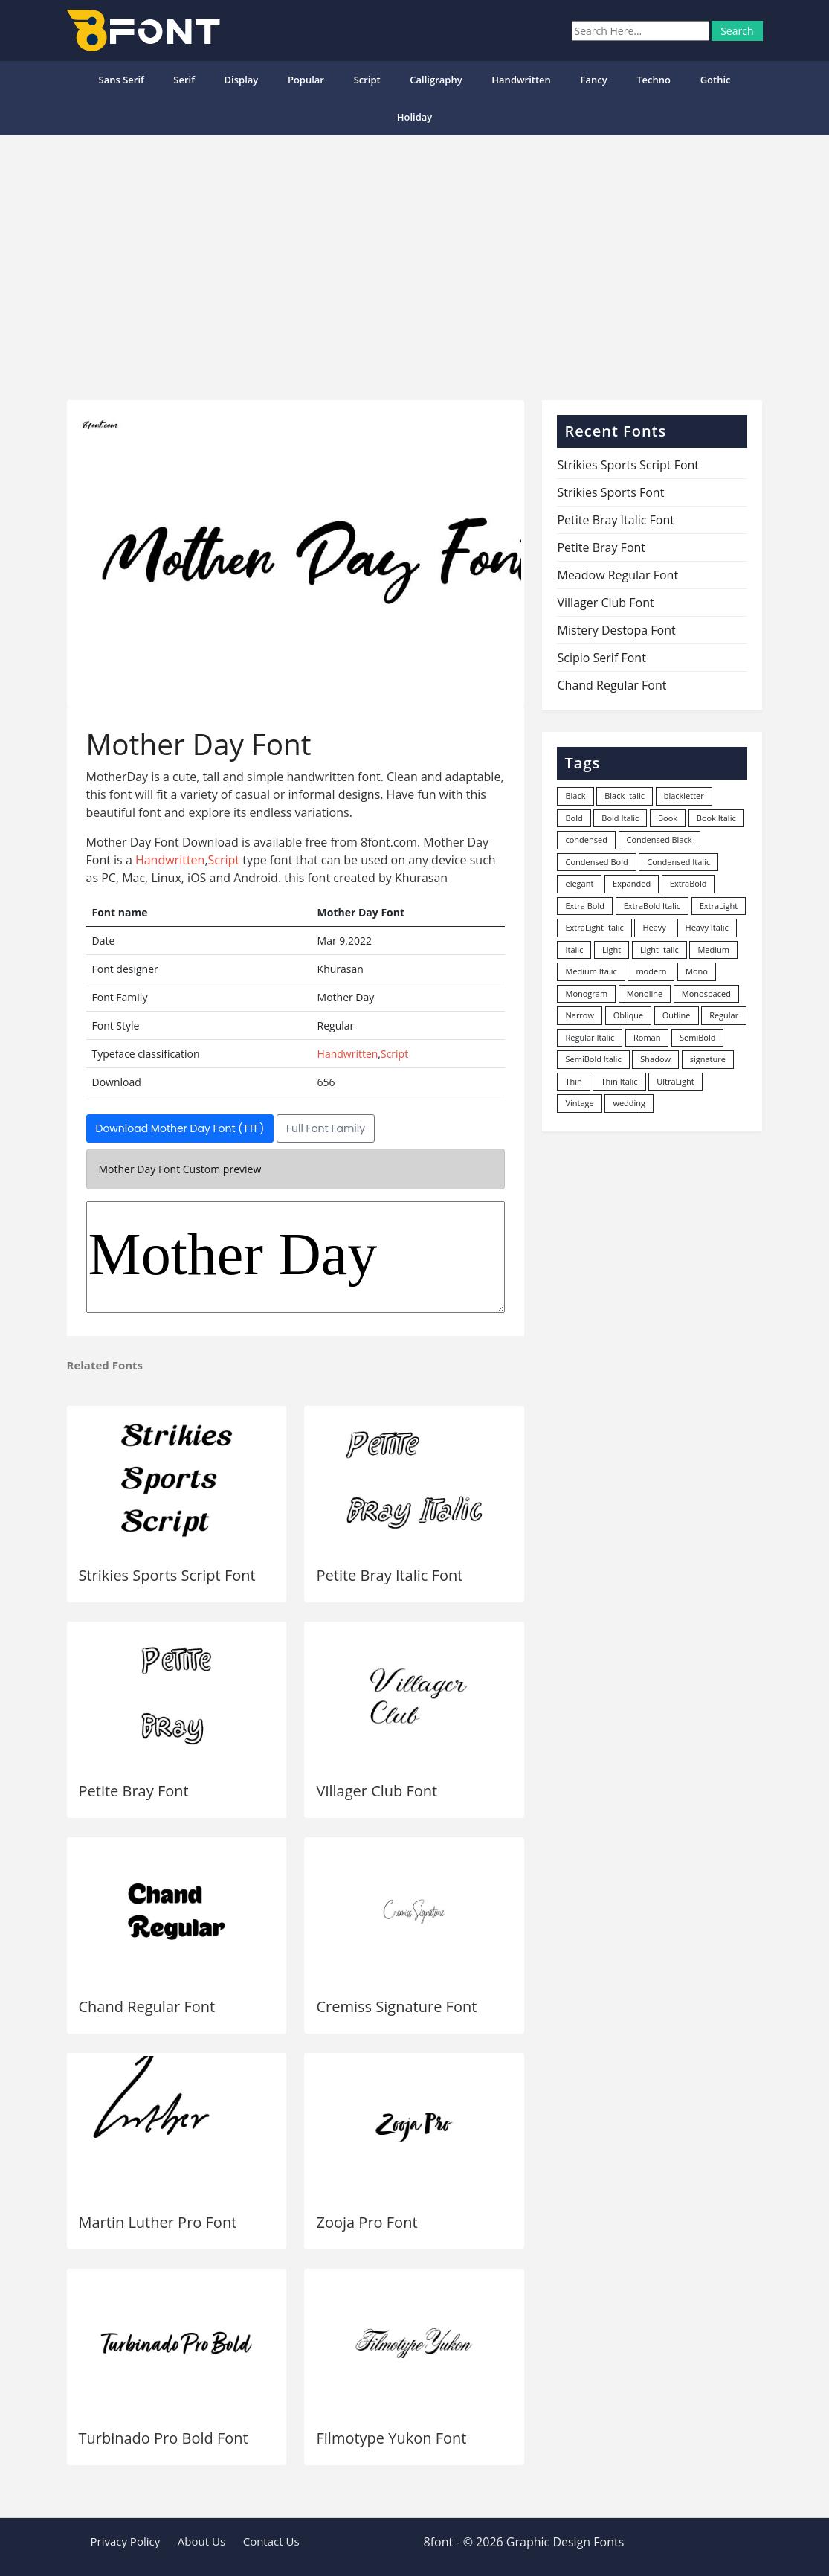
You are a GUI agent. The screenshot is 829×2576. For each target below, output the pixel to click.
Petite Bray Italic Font (389, 1575)
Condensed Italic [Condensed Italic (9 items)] (678, 861)
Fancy (593, 79)
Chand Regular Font (147, 2007)
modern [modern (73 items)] (651, 971)
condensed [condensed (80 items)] (586, 839)
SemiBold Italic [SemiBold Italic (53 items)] (593, 1058)
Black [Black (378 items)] (575, 795)
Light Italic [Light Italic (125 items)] (659, 949)
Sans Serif (120, 79)
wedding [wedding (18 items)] (629, 1102)
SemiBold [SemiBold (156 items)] (697, 1037)
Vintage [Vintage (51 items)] (579, 1102)
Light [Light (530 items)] (611, 949)
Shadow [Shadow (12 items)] (655, 1058)
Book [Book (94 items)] (667, 817)
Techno (653, 79)
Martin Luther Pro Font (158, 2222)
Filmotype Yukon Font (391, 2438)
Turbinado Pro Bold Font (163, 2438)
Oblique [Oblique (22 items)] (628, 1015)
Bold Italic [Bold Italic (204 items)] (620, 817)
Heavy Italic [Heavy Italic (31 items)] (707, 927)
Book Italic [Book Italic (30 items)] (716, 817)
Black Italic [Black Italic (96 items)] (624, 795)
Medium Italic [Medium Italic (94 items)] (590, 971)
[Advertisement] (414, 262)
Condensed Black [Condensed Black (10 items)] (659, 839)
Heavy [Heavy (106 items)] (653, 927)
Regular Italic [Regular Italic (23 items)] (589, 1037)
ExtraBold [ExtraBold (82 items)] (688, 883)
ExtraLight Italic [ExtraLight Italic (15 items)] (594, 927)
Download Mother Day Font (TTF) (180, 1128)
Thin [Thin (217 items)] (573, 1081)
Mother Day (296, 1257)
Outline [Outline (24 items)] (676, 1015)
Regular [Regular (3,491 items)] (723, 1015)
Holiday (415, 116)
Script (367, 79)
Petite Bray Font (134, 1791)
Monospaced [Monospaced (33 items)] (706, 993)
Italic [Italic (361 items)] (574, 949)
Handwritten (521, 79)
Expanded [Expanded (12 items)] (632, 883)
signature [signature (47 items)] (708, 1058)
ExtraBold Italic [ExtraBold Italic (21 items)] (652, 905)
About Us (201, 2541)
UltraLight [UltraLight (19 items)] (675, 1081)
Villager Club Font (376, 1791)
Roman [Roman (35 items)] (646, 1037)
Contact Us (271, 2541)
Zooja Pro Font (366, 2222)
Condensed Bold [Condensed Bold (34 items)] (596, 861)
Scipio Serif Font (601, 657)
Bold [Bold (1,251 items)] (573, 817)
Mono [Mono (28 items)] (697, 971)
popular (306, 79)
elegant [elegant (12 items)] (579, 883)
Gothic (715, 79)
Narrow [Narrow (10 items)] (579, 1015)
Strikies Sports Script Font (167, 1575)
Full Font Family (325, 1128)
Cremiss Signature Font (396, 2007)
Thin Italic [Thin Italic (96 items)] (619, 1081)
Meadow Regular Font (617, 575)
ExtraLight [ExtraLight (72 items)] (719, 905)
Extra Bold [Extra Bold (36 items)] (584, 905)
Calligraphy (436, 79)
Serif (184, 79)
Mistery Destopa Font (616, 630)
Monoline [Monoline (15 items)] (644, 993)
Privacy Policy (126, 2541)
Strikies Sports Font (610, 492)
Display (242, 79)
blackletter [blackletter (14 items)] (684, 795)
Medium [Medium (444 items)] (713, 949)
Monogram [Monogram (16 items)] (586, 993)
